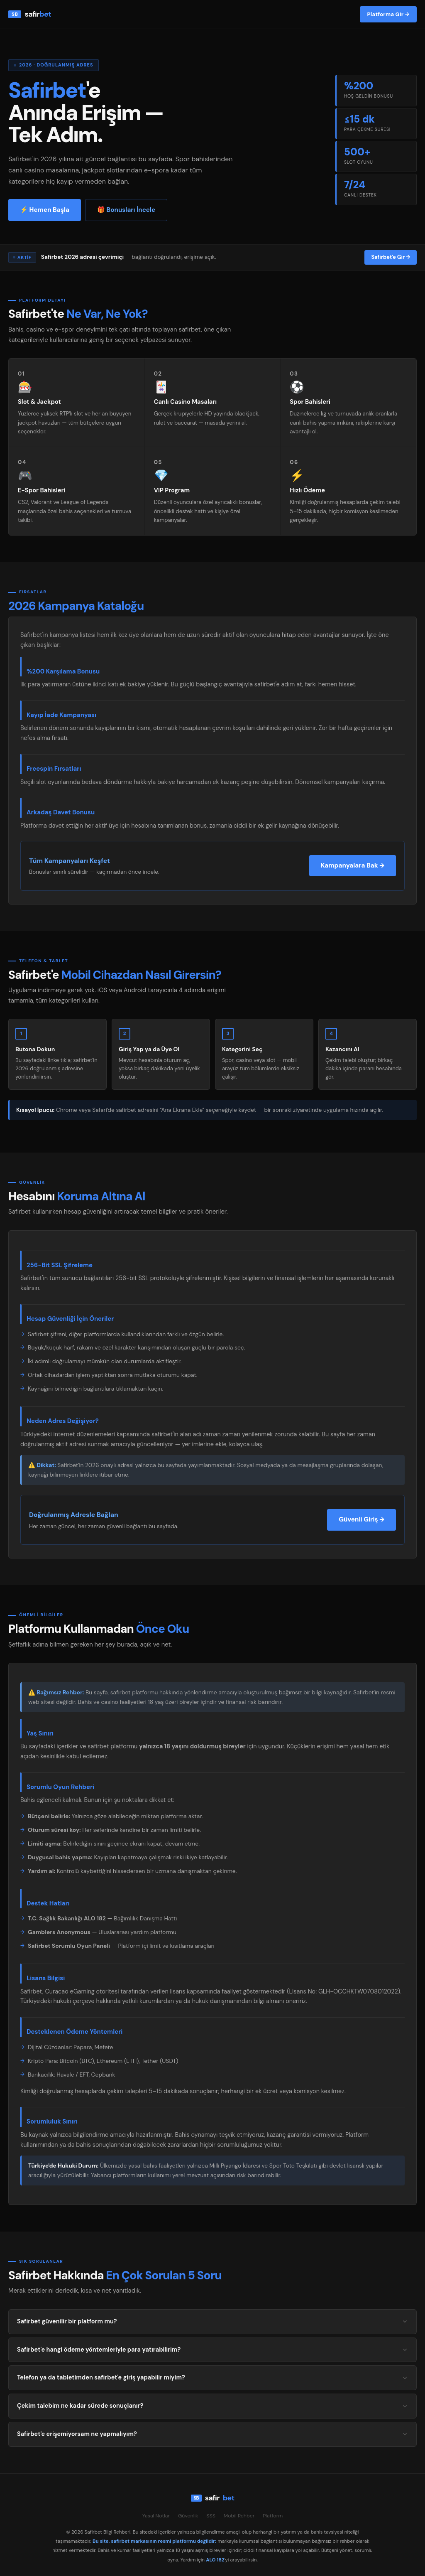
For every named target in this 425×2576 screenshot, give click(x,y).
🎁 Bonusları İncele (126, 210)
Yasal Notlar (156, 2515)
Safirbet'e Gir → (390, 257)
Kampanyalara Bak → (352, 865)
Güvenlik (188, 2515)
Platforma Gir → (388, 14)
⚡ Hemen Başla (44, 210)
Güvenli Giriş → (361, 1519)
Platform (273, 2515)
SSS (210, 2515)
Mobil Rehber (239, 2515)
